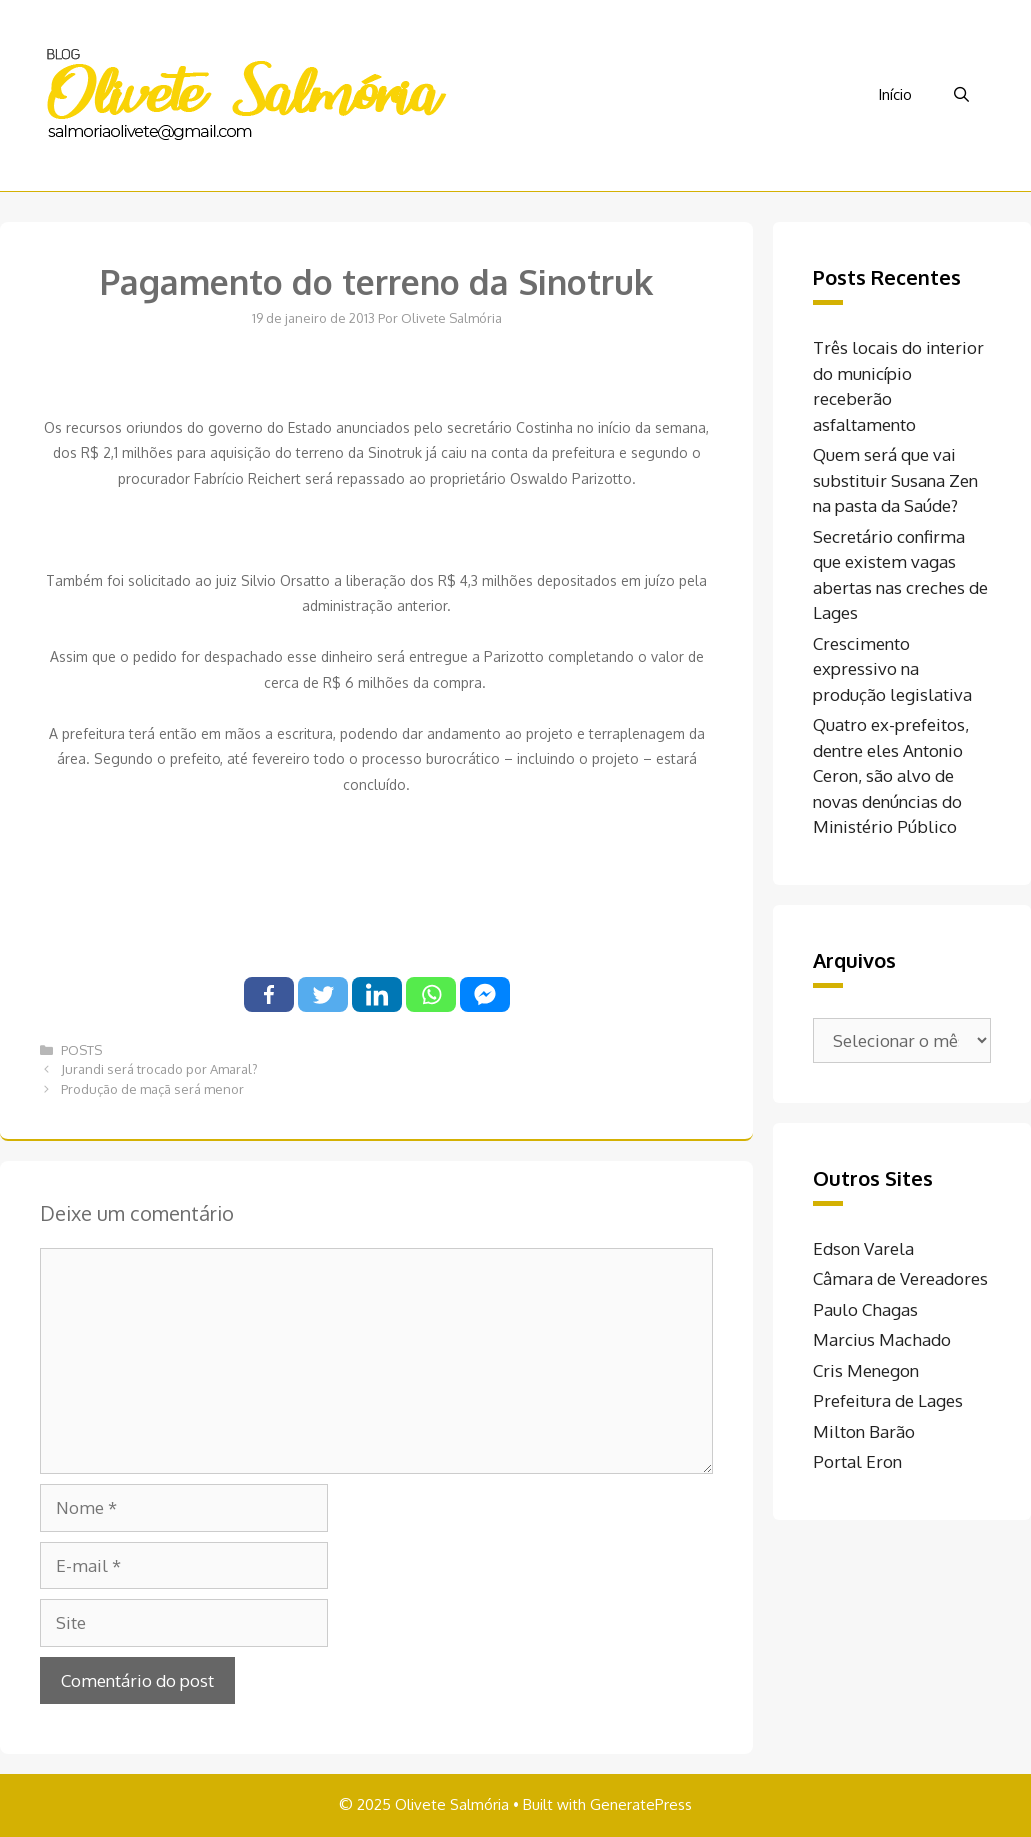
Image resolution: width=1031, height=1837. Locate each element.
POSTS (81, 1050)
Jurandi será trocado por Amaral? (159, 1069)
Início (895, 94)
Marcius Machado (882, 1339)
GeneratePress (641, 1804)
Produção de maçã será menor (152, 1089)
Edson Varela (863, 1248)
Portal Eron (857, 1461)
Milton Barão (864, 1431)
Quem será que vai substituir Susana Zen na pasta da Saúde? (895, 480)
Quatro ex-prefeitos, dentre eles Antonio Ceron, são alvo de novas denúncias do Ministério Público (891, 775)
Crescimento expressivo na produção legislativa (892, 669)
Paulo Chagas (865, 1309)
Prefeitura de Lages (888, 1400)
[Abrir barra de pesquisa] (961, 95)
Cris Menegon (866, 1370)
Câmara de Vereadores (900, 1278)
